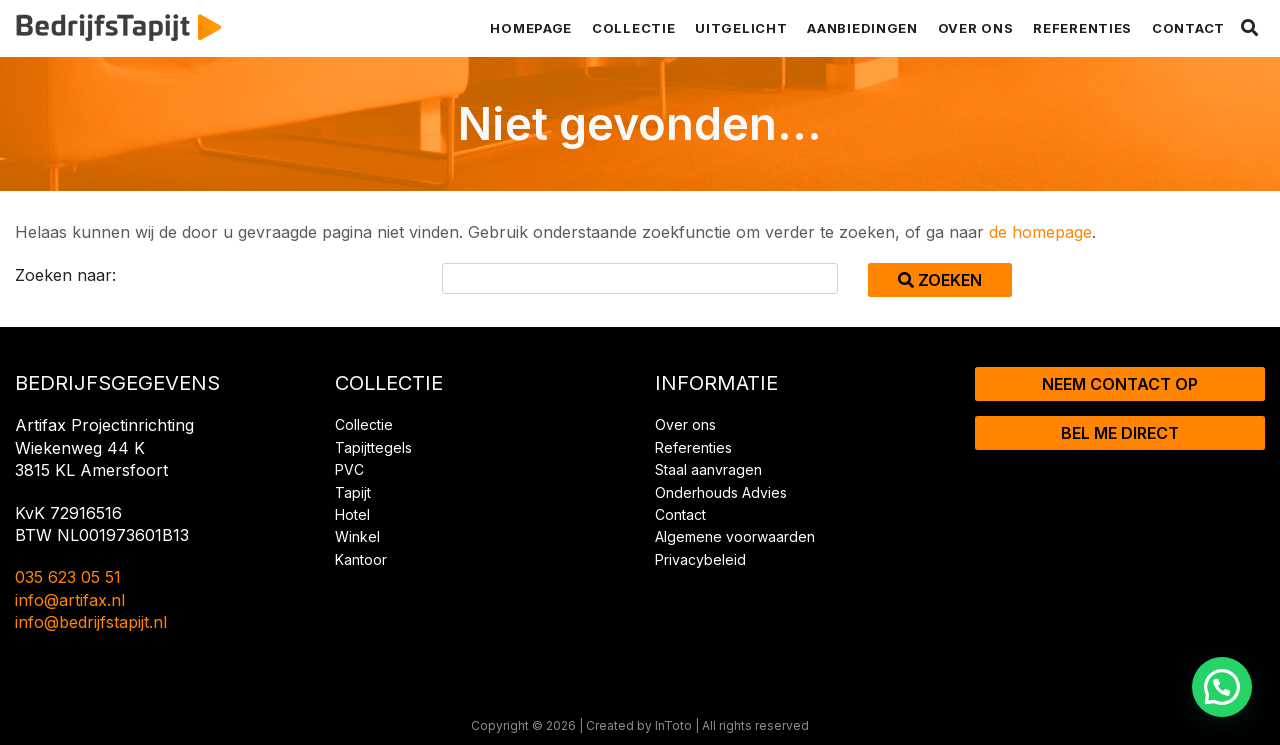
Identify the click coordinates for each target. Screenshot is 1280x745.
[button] (1222, 687)
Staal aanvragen (708, 469)
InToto (673, 725)
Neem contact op (1120, 384)
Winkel (357, 536)
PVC (349, 469)
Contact (1188, 28)
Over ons (976, 28)
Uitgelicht (741, 28)
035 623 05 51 (68, 577)
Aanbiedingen (862, 28)
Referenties (1082, 28)
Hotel (352, 514)
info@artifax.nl (70, 600)
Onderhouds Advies (721, 492)
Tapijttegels (373, 447)
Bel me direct (1120, 433)
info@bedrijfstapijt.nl (91, 622)
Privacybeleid (700, 559)
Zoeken (940, 280)
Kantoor (361, 559)
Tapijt (353, 492)
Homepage (531, 28)
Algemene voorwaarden (735, 536)
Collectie (633, 28)
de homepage (1040, 232)
